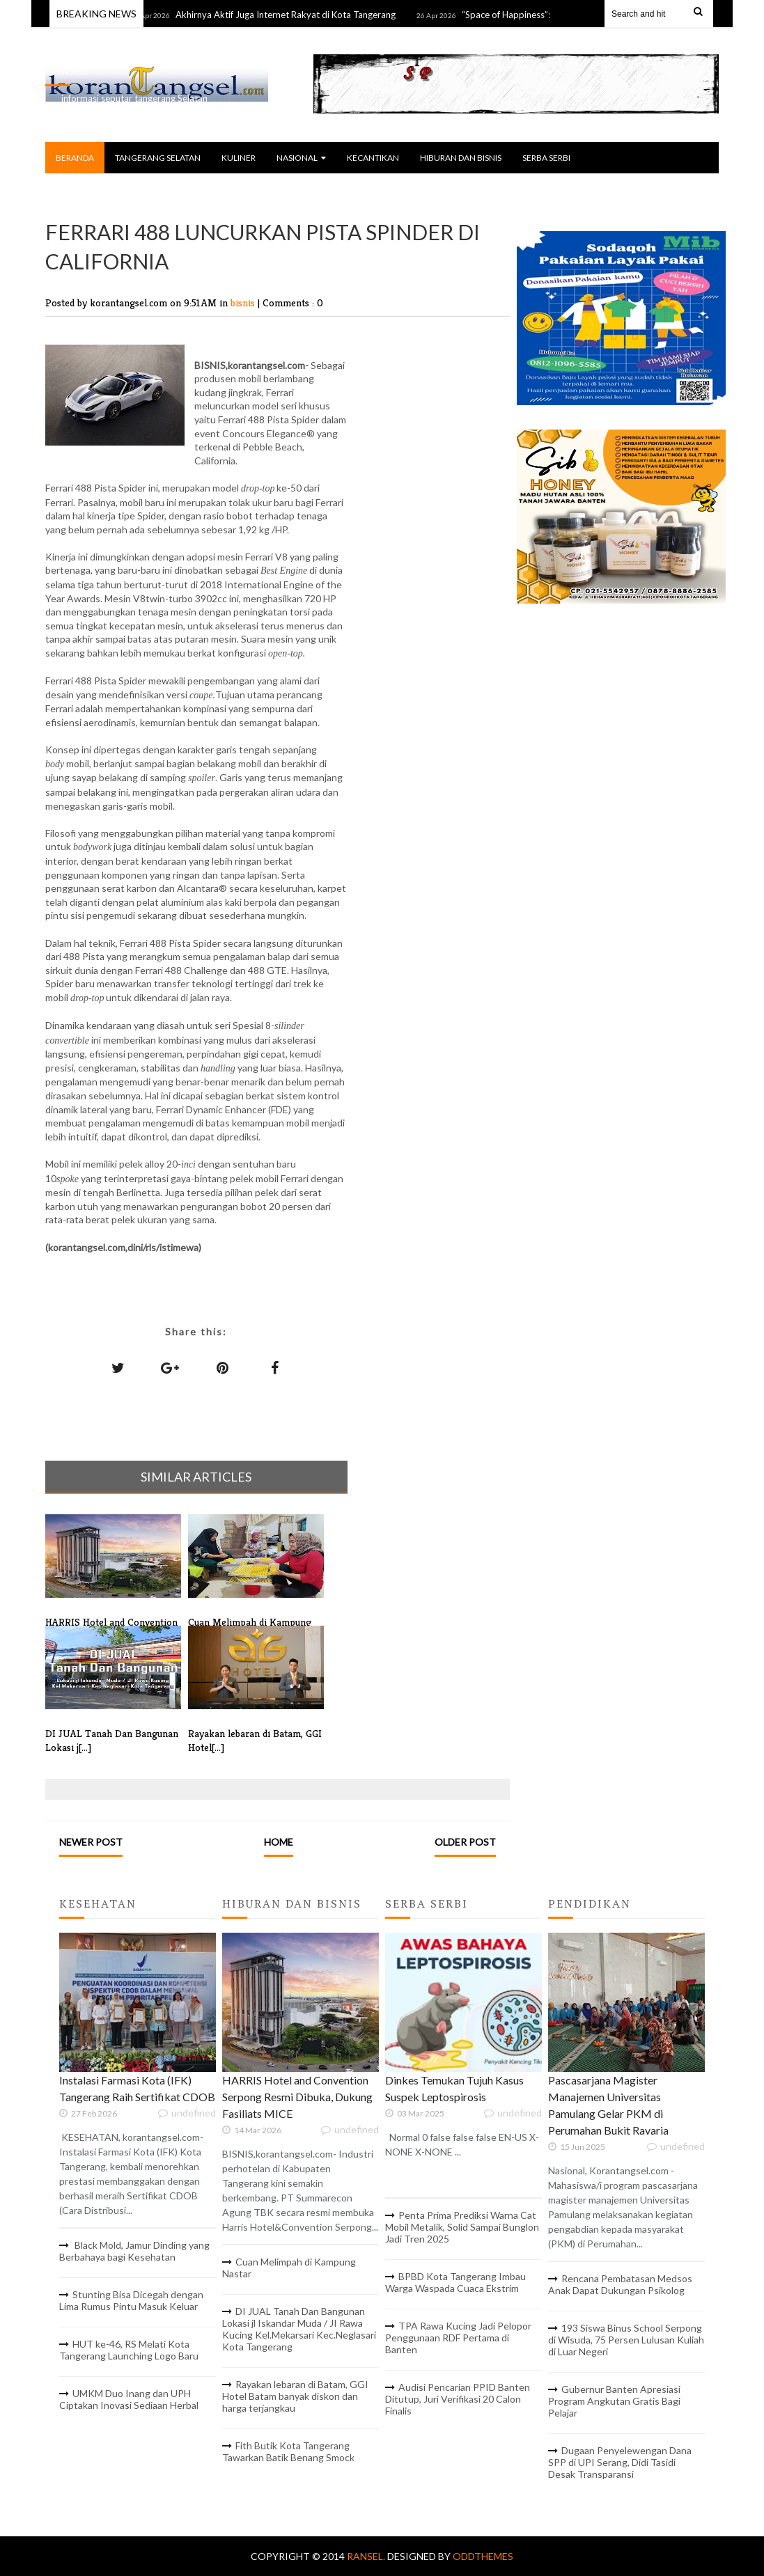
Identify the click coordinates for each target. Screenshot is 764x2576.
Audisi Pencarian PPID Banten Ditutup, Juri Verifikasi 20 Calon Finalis (457, 2399)
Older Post (465, 1842)
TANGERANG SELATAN (158, 157)
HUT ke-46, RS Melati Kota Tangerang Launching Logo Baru (128, 2350)
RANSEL (66, 71)
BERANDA (75, 157)
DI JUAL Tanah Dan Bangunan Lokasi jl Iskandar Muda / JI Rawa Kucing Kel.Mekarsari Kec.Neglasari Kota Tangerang (299, 2329)
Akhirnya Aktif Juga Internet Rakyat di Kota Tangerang (295, 14)
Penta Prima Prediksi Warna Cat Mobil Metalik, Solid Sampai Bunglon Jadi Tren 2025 (462, 2227)
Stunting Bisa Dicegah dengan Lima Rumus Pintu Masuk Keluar (131, 2300)
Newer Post (91, 1842)
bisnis (244, 302)
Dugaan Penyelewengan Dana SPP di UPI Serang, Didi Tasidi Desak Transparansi (620, 2462)
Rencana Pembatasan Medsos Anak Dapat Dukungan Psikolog (620, 2284)
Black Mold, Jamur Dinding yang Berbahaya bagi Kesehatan (134, 2251)
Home (278, 1842)
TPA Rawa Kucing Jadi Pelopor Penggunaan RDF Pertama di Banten (458, 2337)
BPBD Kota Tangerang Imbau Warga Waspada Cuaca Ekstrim (455, 2282)
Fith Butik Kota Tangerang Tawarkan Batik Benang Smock (288, 2451)
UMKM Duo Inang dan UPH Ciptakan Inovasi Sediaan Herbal (128, 2399)
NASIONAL (301, 157)
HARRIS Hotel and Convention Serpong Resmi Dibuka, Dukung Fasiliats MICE (297, 2096)
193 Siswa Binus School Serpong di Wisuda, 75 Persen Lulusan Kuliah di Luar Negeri (626, 2339)
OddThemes (483, 2556)
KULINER (238, 157)
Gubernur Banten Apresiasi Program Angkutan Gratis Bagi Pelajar (614, 2401)
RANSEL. (367, 2556)
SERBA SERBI (546, 157)
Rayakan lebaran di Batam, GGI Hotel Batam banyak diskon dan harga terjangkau (295, 2396)
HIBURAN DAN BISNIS (460, 157)
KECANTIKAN (373, 157)
